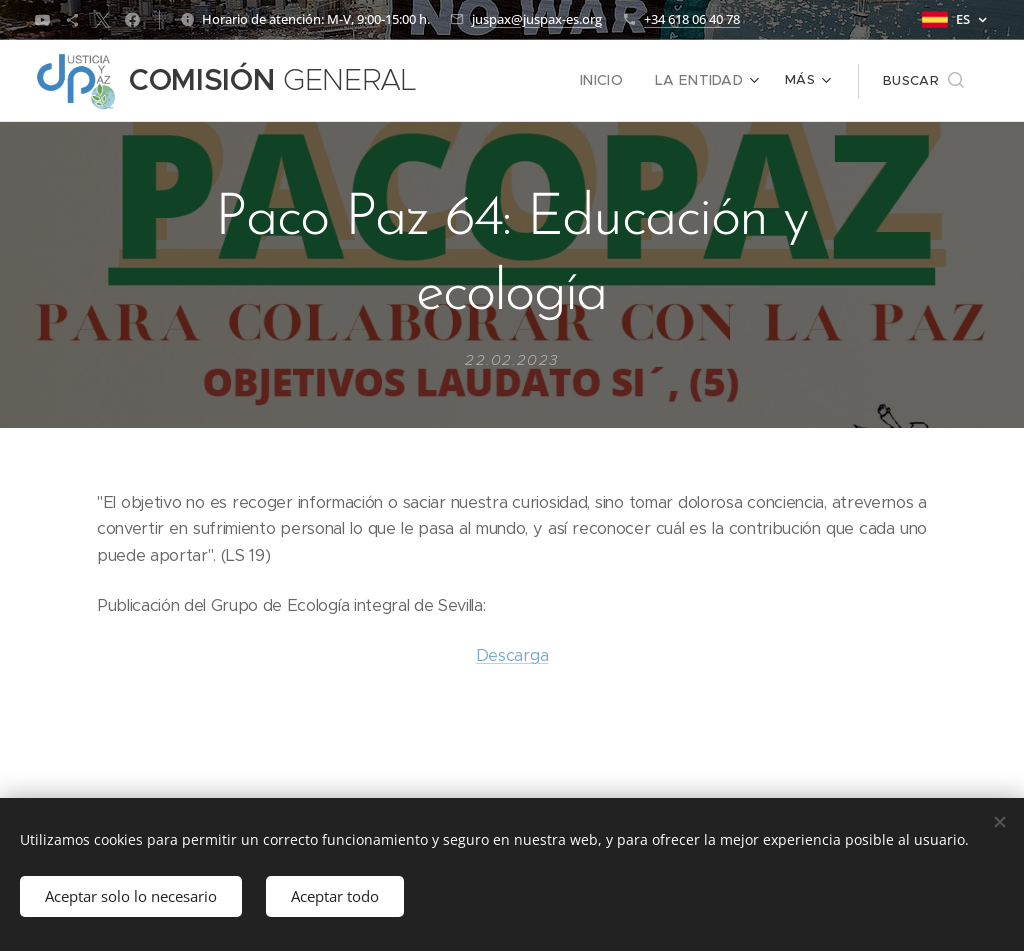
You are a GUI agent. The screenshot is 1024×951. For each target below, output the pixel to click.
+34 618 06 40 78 (692, 19)
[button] (923, 81)
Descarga (512, 655)
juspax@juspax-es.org (537, 19)
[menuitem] (487, 81)
